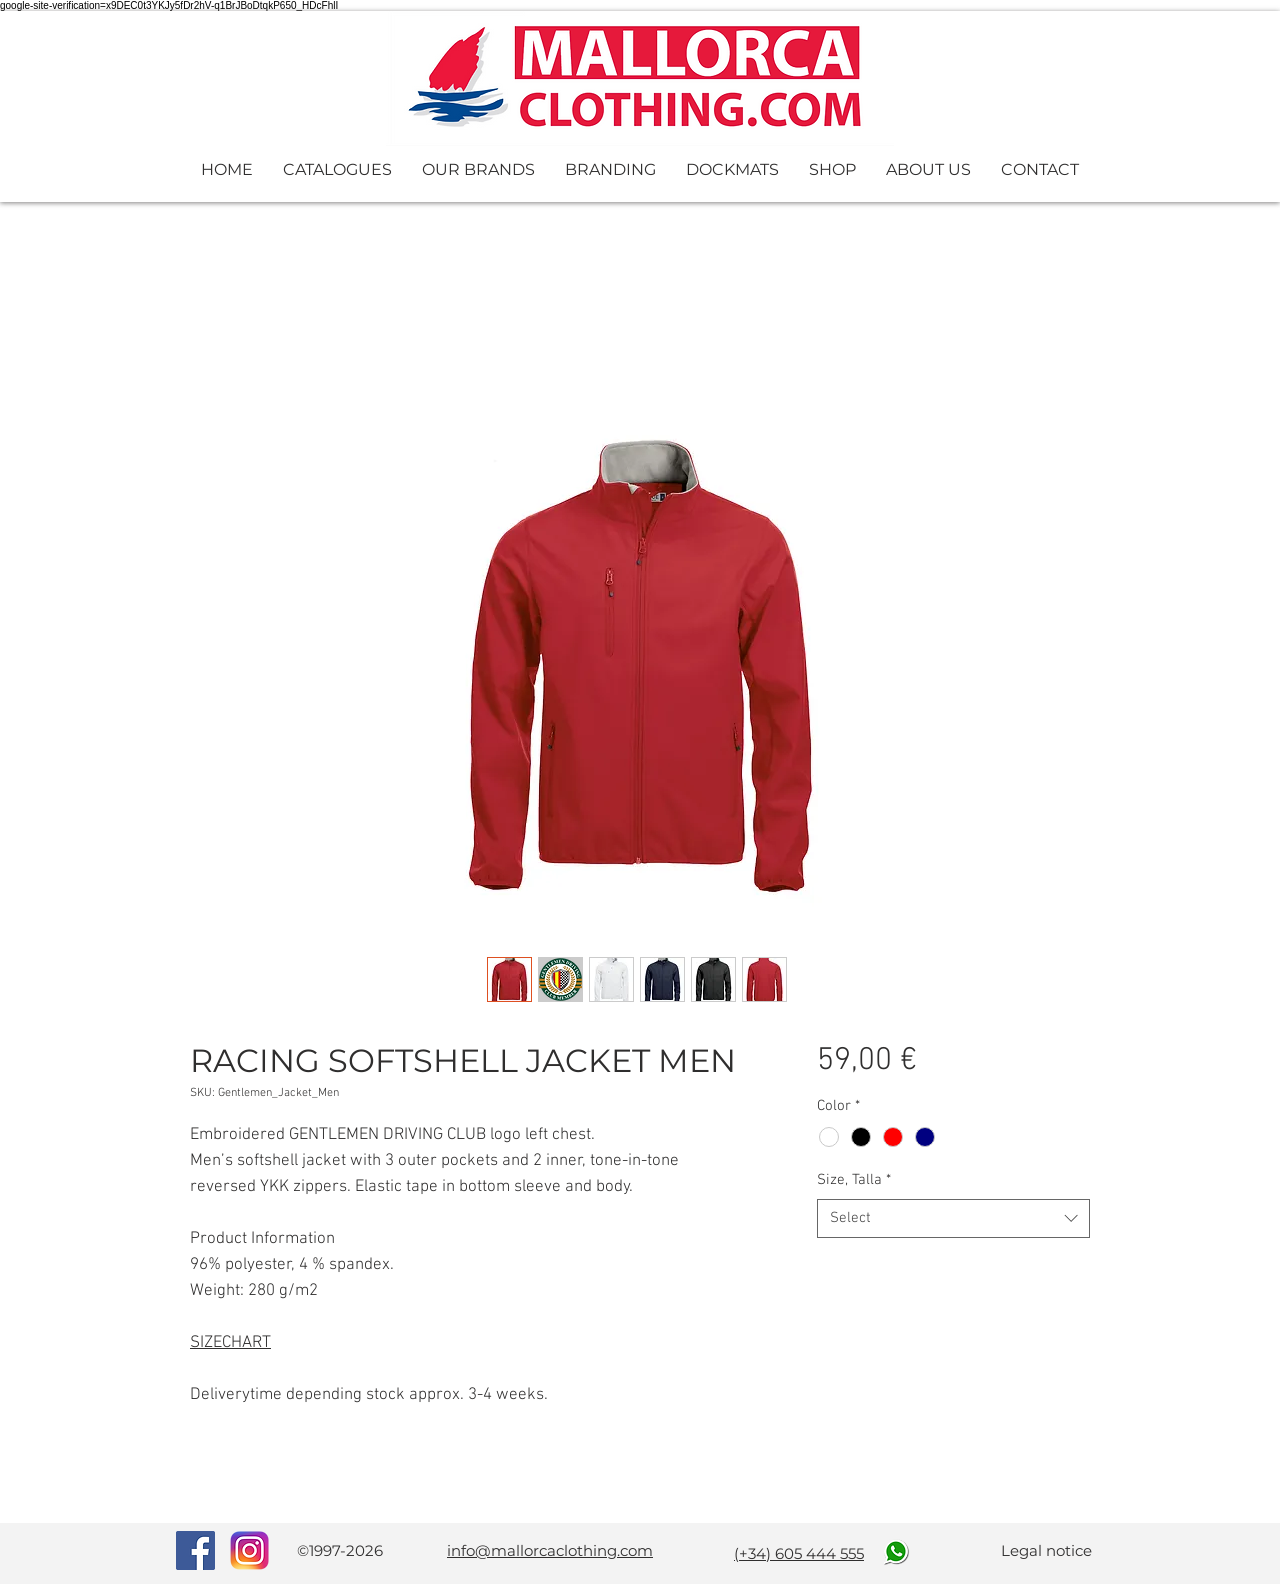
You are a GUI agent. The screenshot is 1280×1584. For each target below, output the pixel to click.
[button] (337, 169)
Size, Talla (854, 1180)
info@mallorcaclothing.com (550, 1550)
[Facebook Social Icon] (195, 1550)
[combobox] (953, 1218)
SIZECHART (230, 1343)
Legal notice (1046, 1550)
